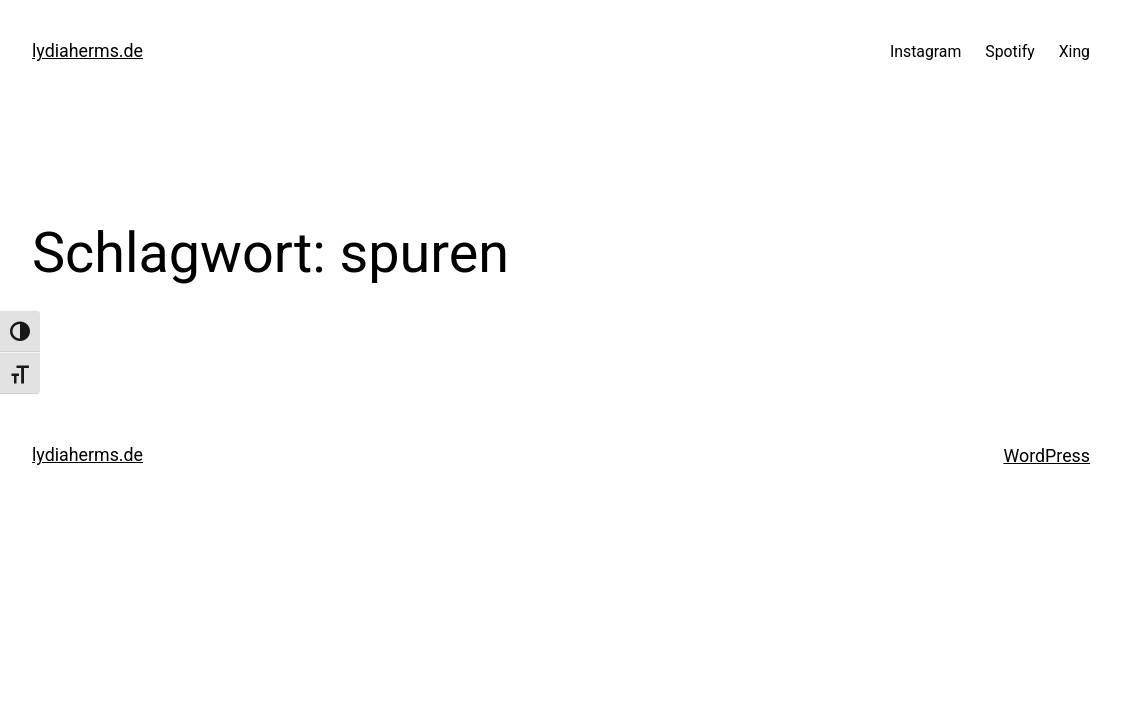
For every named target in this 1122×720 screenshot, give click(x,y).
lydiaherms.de (87, 50)
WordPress (1046, 455)
